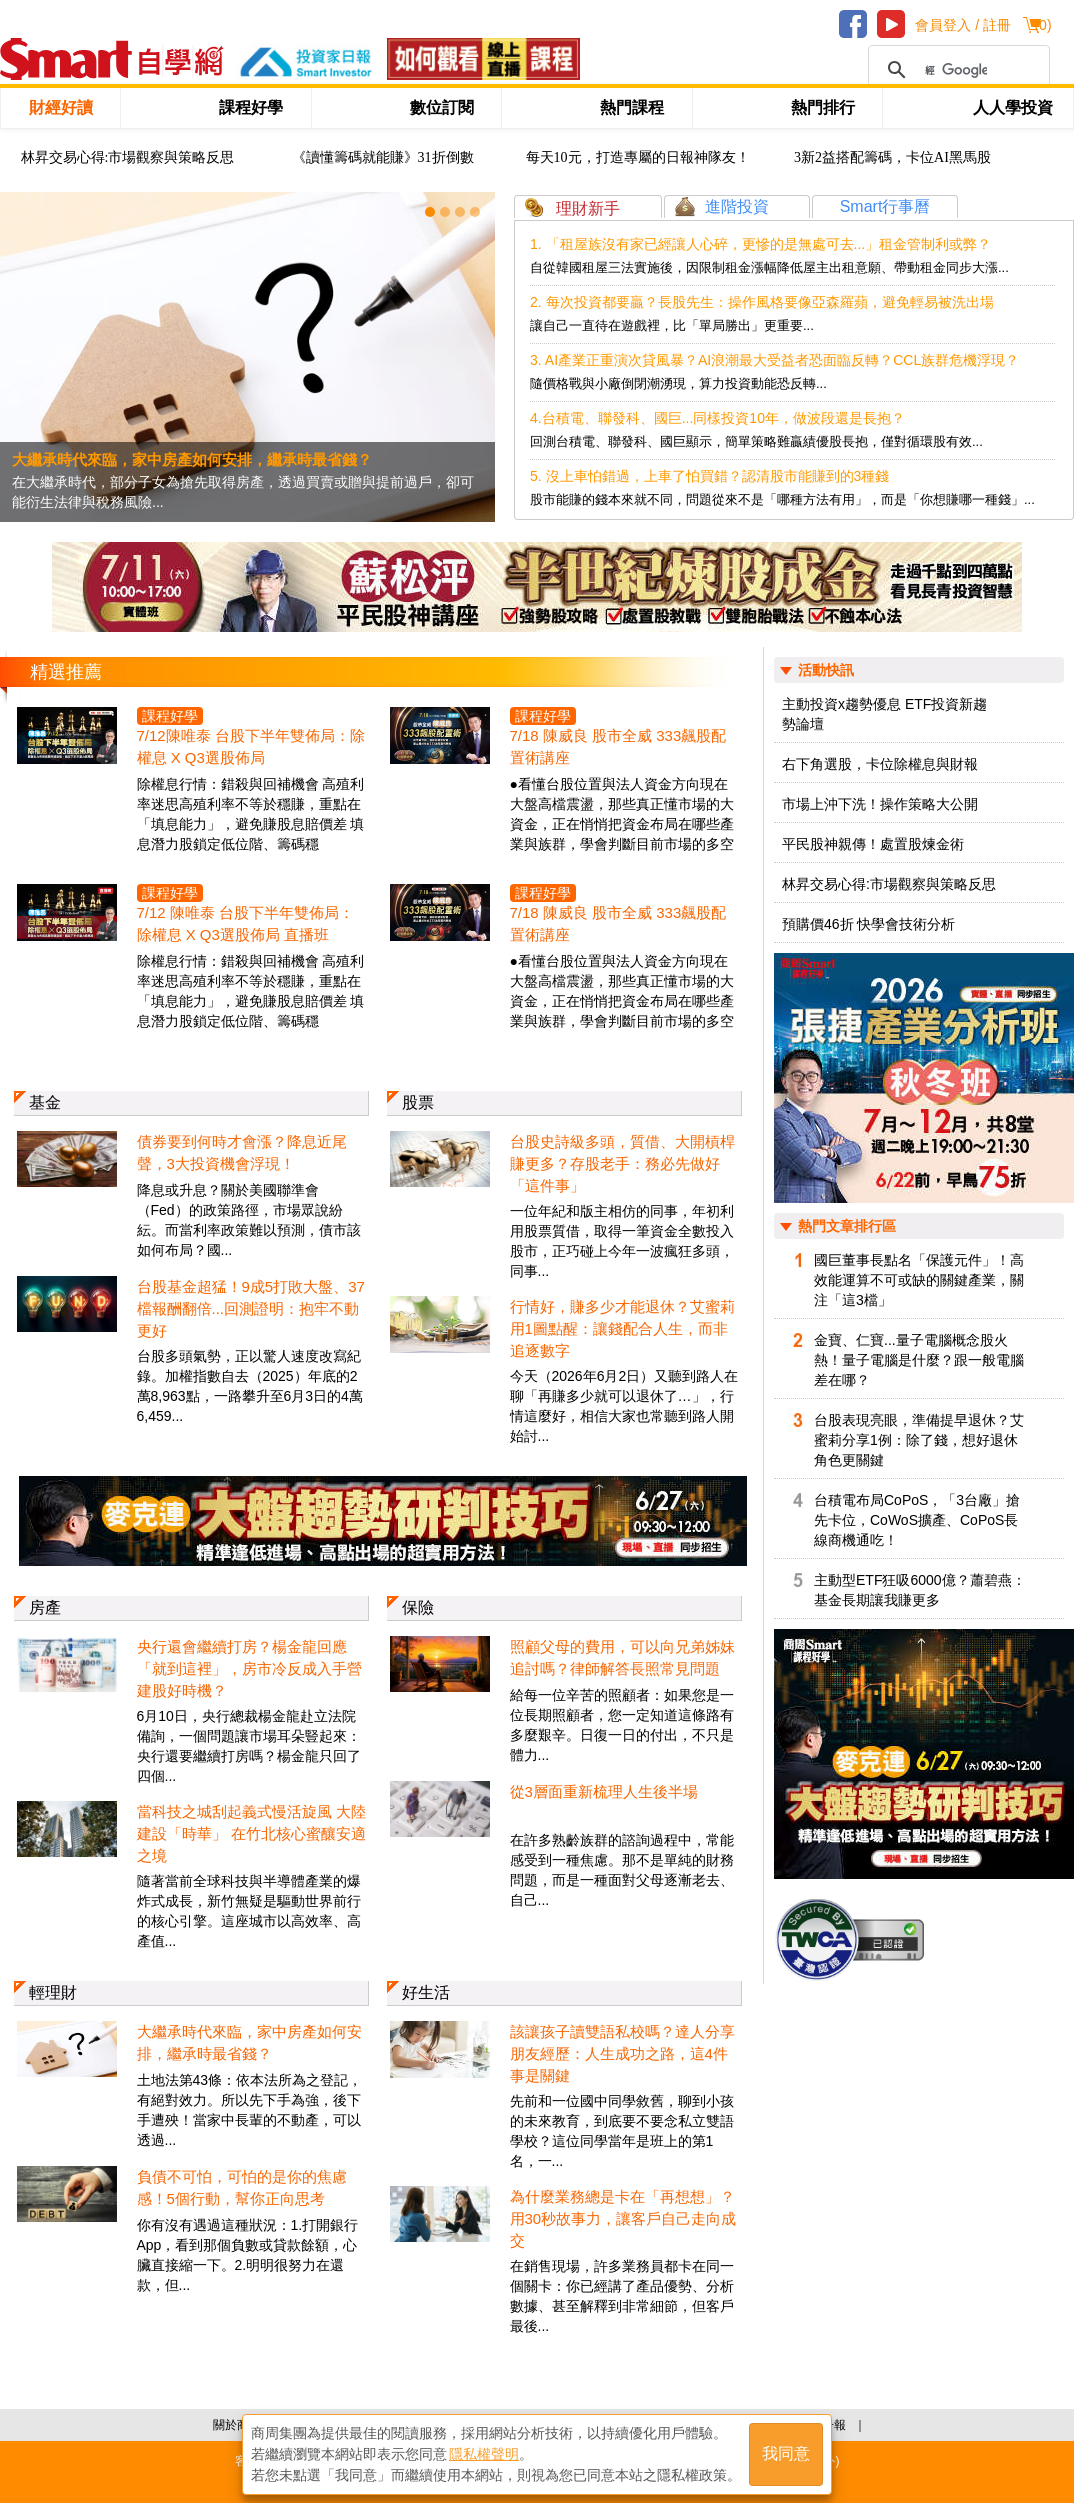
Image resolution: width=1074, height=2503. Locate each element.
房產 (45, 1607)
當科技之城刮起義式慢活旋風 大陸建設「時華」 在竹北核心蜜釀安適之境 (251, 1833)
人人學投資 (1013, 107)
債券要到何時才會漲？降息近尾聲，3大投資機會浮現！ (242, 1152)
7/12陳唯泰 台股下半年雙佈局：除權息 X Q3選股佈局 (251, 746)
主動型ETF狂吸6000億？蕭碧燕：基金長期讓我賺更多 (920, 1590)
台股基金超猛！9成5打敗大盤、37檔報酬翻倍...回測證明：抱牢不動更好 (251, 1308)
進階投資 (737, 206)
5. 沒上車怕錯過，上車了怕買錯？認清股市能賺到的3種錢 (709, 476)
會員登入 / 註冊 (963, 25)
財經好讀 (61, 107)
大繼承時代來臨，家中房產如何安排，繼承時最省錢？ (249, 2042)
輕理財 (53, 1992)
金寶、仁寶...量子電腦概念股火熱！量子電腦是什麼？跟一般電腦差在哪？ (919, 1360)
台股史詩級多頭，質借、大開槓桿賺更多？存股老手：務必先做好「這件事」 (622, 1163)
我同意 (786, 2454)
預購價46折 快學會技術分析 (868, 924)
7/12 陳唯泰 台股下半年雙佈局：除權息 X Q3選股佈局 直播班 (246, 923)
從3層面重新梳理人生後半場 (604, 1791)
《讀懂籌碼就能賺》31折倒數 (383, 157)
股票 (418, 1102)
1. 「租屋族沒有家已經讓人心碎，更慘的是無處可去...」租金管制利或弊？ (760, 244)
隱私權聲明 (484, 2454)
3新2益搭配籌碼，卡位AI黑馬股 (892, 157)
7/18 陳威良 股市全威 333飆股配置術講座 (618, 746)
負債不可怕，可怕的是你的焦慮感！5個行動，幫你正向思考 (242, 2187)
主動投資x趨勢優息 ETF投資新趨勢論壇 (884, 714)
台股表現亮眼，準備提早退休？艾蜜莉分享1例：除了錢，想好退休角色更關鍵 (919, 1440)
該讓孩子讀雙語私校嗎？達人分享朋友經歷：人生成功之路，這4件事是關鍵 (622, 2053)
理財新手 (588, 208)
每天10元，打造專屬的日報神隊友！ (638, 157)
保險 (418, 1607)
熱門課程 (632, 107)
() (1042, 25)
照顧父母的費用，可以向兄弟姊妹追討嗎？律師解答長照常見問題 (622, 1657)
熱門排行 (823, 107)
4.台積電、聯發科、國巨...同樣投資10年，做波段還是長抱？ (717, 418)
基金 (45, 1102)
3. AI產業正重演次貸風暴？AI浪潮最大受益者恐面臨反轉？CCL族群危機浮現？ (774, 360)
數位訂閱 (442, 107)
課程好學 (251, 107)
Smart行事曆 (885, 206)
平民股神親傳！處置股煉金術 (873, 844)
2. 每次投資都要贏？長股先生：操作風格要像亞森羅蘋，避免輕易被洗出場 (762, 302)
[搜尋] (956, 70)
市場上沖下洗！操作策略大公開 (880, 804)
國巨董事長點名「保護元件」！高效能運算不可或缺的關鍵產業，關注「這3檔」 (919, 1280)
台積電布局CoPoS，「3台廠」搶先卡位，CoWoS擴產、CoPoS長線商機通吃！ (917, 1520)
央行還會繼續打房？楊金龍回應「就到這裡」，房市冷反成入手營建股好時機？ (249, 1668)
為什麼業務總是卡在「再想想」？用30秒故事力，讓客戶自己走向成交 (623, 2218)
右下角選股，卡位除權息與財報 (880, 764)
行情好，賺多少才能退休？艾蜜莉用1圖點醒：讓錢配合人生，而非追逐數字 (622, 1328)
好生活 (426, 1992)
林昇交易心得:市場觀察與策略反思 (128, 157)
